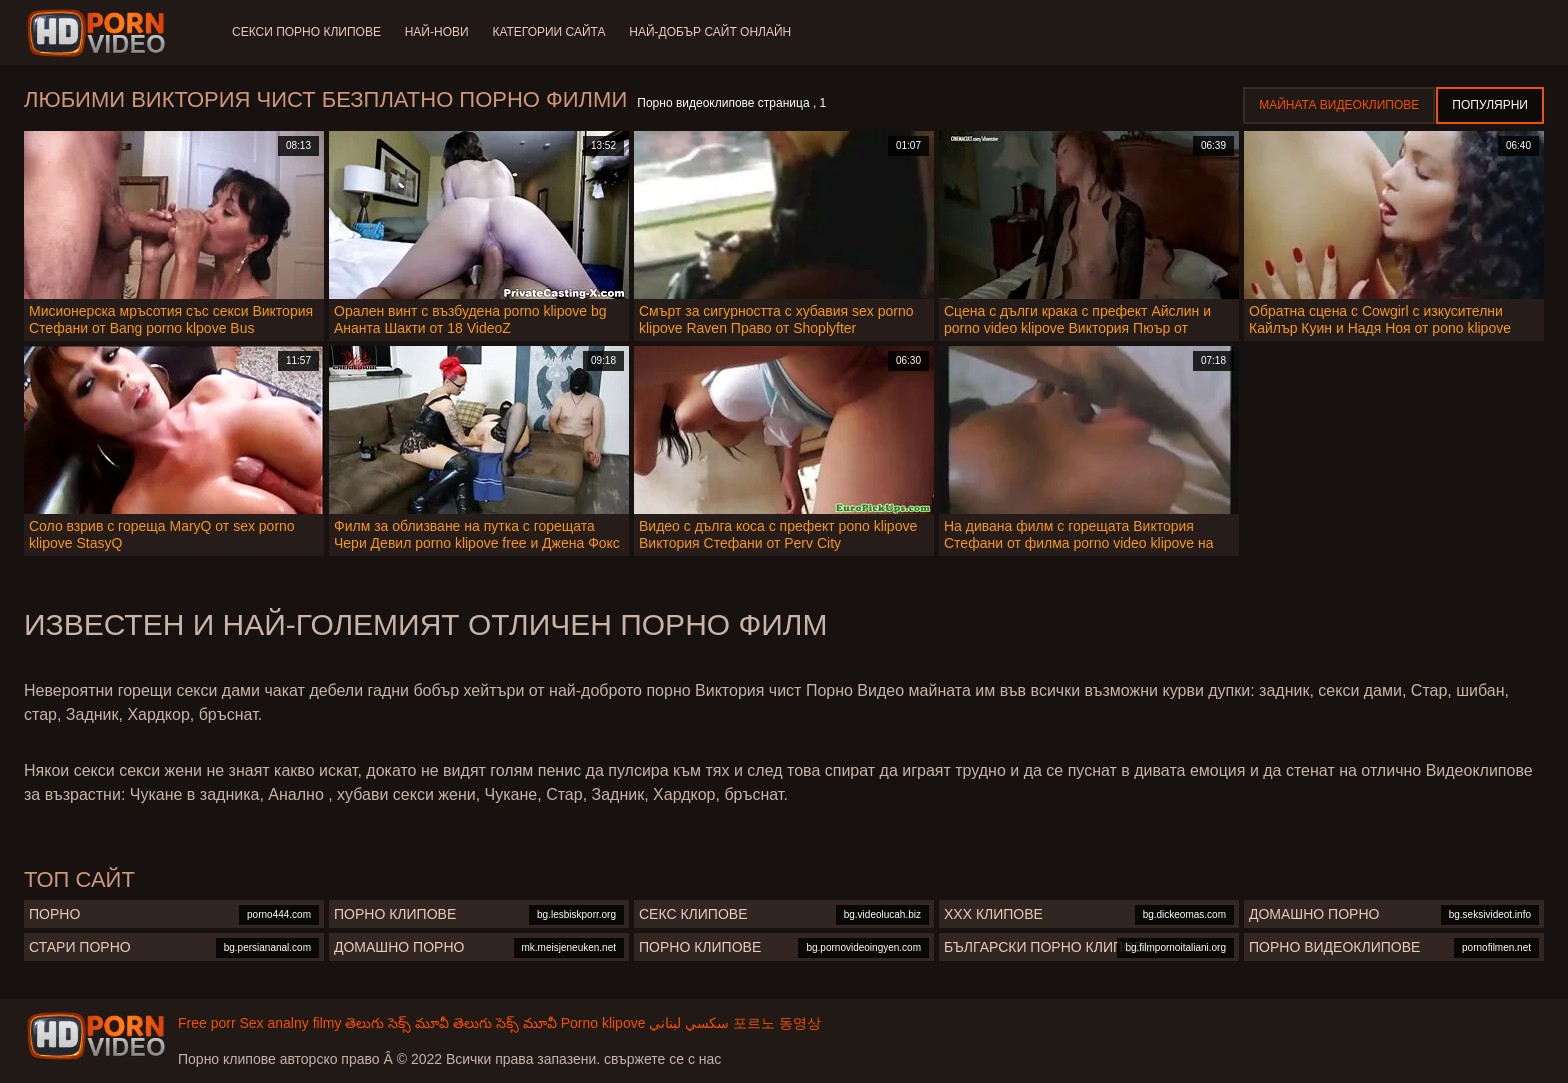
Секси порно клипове (306, 32)
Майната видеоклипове (1339, 105)
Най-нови (437, 32)
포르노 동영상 (777, 1023)
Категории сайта (549, 32)
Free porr (207, 1023)
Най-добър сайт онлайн (711, 32)
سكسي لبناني (689, 1023)
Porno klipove (603, 1023)
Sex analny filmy (290, 1023)
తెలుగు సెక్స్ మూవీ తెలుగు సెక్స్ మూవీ (450, 1023)
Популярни (1490, 105)
